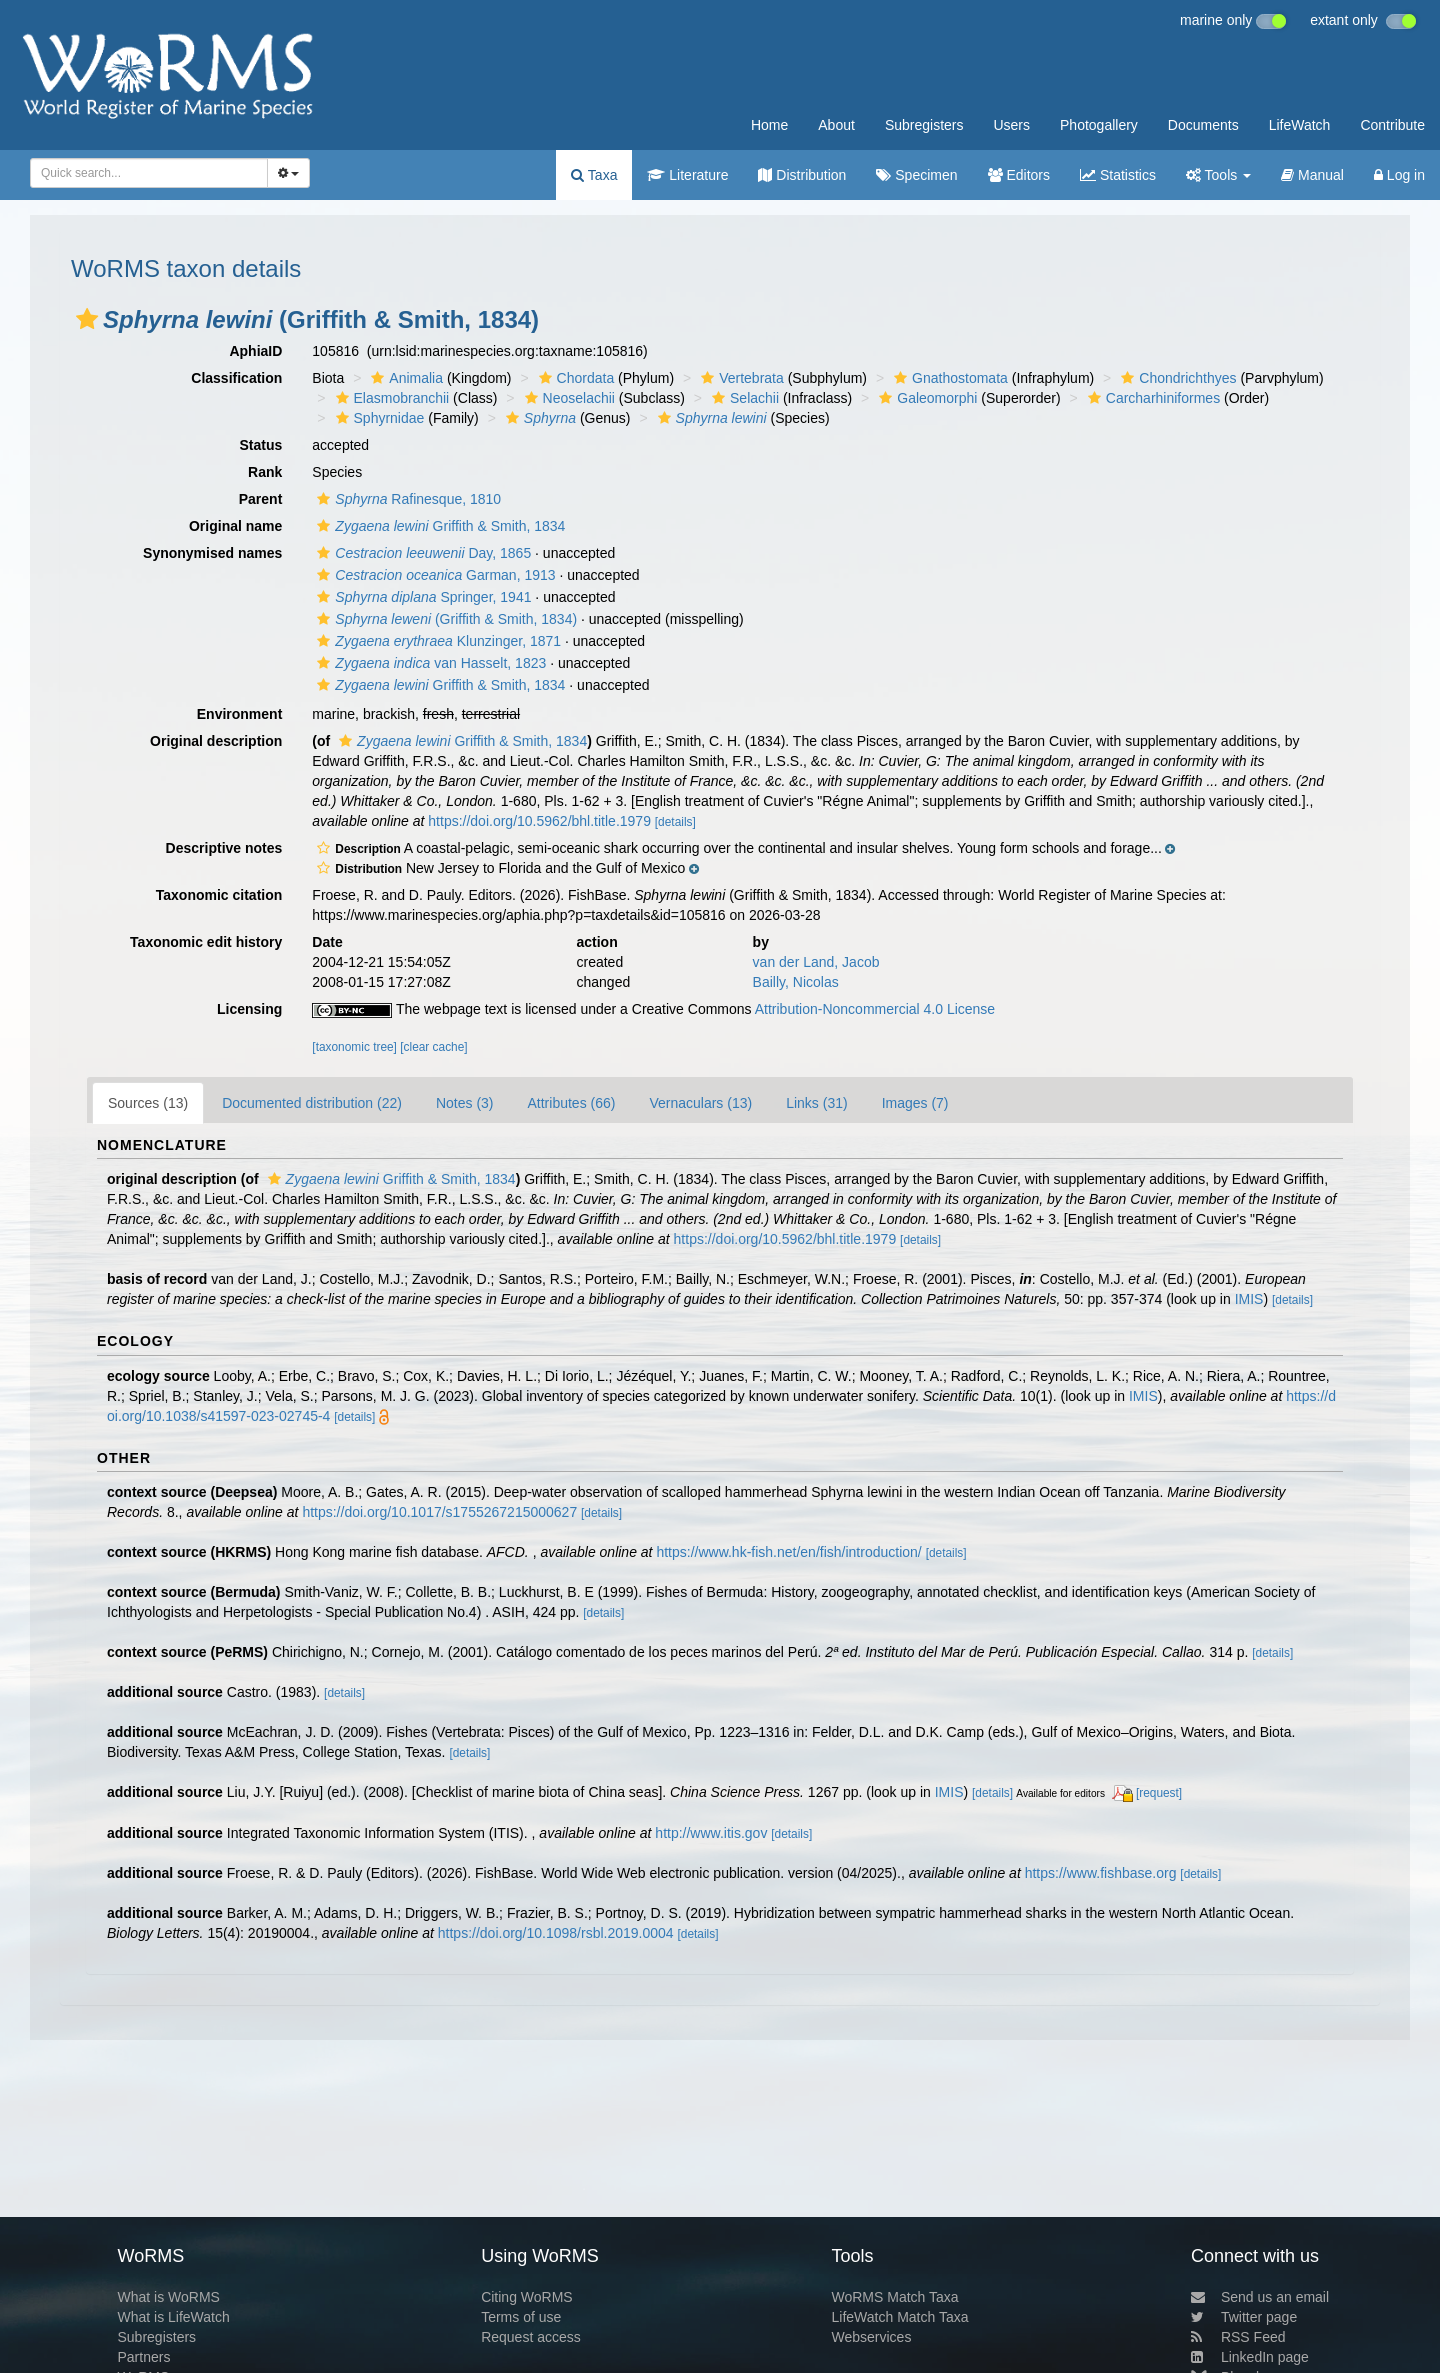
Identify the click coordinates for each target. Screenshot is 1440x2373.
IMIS (1249, 1299)
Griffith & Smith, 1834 (438, 526)
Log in (1399, 175)
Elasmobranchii (390, 398)
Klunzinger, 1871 (436, 641)
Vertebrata (740, 378)
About (836, 125)
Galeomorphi (925, 398)
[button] (87, 319)
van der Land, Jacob (816, 962)
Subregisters (924, 125)
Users (1011, 125)
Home (769, 125)
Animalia (404, 378)
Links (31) (816, 1103)
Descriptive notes (224, 848)
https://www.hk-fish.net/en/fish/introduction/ (788, 1552)
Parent (261, 499)
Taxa (594, 175)
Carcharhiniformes (1151, 398)
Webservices (872, 2337)
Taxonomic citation (219, 895)
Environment (240, 714)
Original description (216, 741)
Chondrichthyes (1176, 378)
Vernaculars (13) (700, 1103)
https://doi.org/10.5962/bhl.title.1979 (539, 821)
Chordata (574, 378)
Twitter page (1244, 2317)
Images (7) (915, 1103)
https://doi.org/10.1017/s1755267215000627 (439, 1512)
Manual (1312, 175)
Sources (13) (148, 1103)
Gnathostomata (948, 378)
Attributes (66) (572, 1103)
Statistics (1118, 175)
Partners (143, 2357)
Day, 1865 (421, 553)
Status (261, 445)
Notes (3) (465, 1103)
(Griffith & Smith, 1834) (444, 619)
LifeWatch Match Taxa (900, 2317)
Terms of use (521, 2317)
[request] (1159, 1793)
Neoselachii (567, 398)
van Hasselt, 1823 (429, 663)
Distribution (802, 175)
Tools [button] (1218, 175)
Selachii (743, 398)
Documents (1203, 125)
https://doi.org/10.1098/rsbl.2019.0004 (556, 1933)
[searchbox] (143, 173)
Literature (687, 175)
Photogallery (1099, 125)
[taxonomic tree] (354, 1047)
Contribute (1392, 125)
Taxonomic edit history (206, 942)
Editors (1019, 175)
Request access (531, 2337)
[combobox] (149, 173)
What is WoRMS (168, 2297)
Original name (235, 526)
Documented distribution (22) (312, 1103)
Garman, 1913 (433, 575)
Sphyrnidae (378, 418)
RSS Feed (1238, 2337)
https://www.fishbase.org (1101, 1873)
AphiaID (255, 351)
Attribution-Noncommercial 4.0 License (875, 1009)
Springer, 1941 (421, 597)
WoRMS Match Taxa (895, 2297)
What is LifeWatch (173, 2317)
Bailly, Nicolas (796, 982)
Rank (265, 472)
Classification (236, 378)
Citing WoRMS (527, 2297)
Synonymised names (212, 553)
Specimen (916, 175)
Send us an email (1260, 2297)
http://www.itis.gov (711, 1833)
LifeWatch (1300, 125)
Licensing (249, 1009)
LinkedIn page (1250, 2357)
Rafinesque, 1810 (406, 499)
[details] (675, 822)
